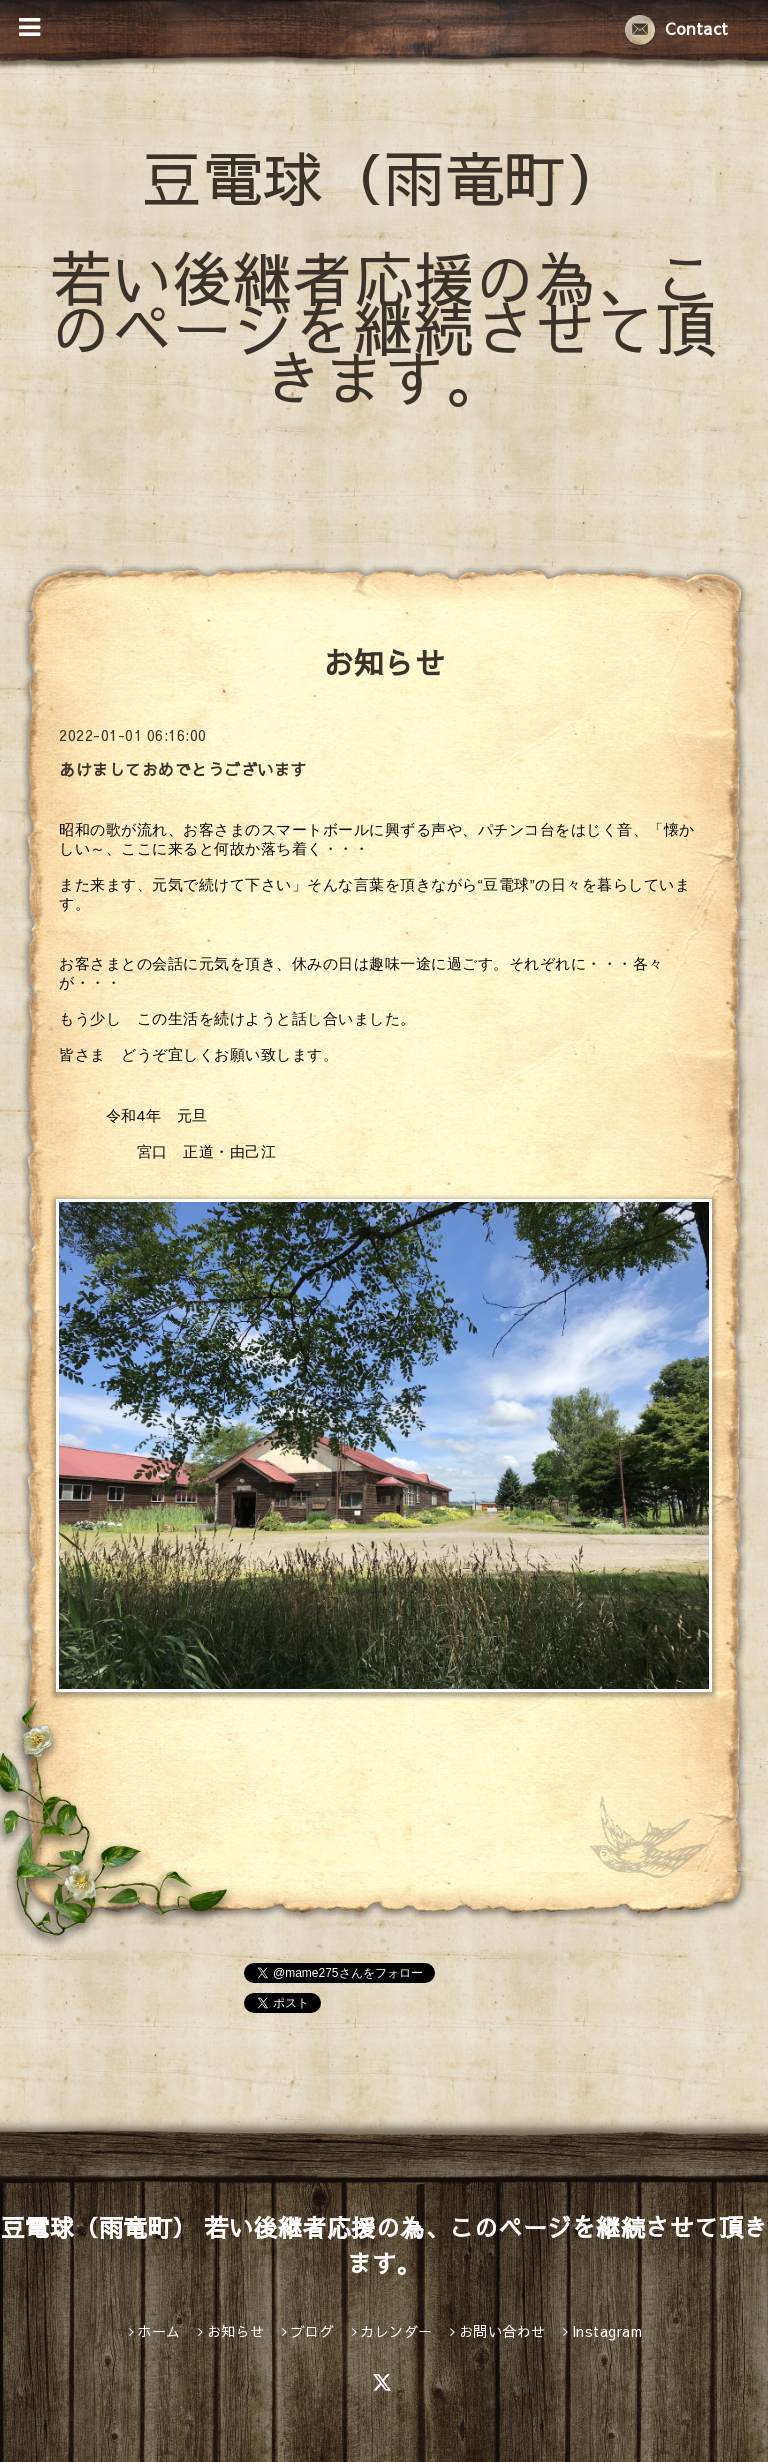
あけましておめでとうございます (183, 769)
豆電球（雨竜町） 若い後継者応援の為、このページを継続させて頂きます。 (384, 276)
